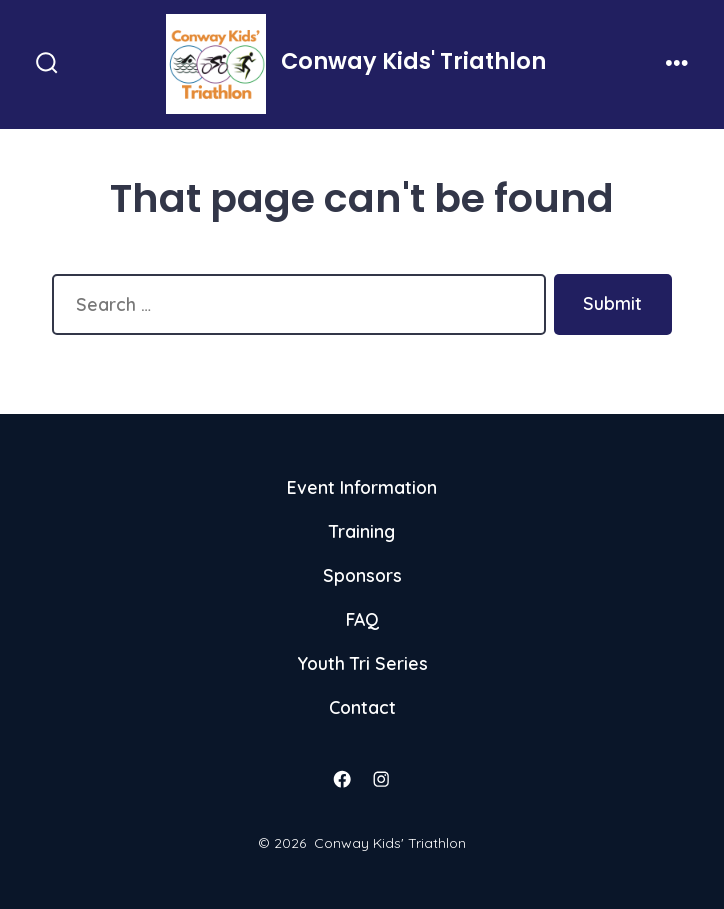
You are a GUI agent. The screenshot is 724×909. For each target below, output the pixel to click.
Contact (362, 707)
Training (362, 531)
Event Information (362, 487)
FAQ (362, 619)
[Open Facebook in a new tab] (343, 779)
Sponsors (362, 575)
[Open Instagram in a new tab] (382, 779)
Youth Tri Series (362, 663)
